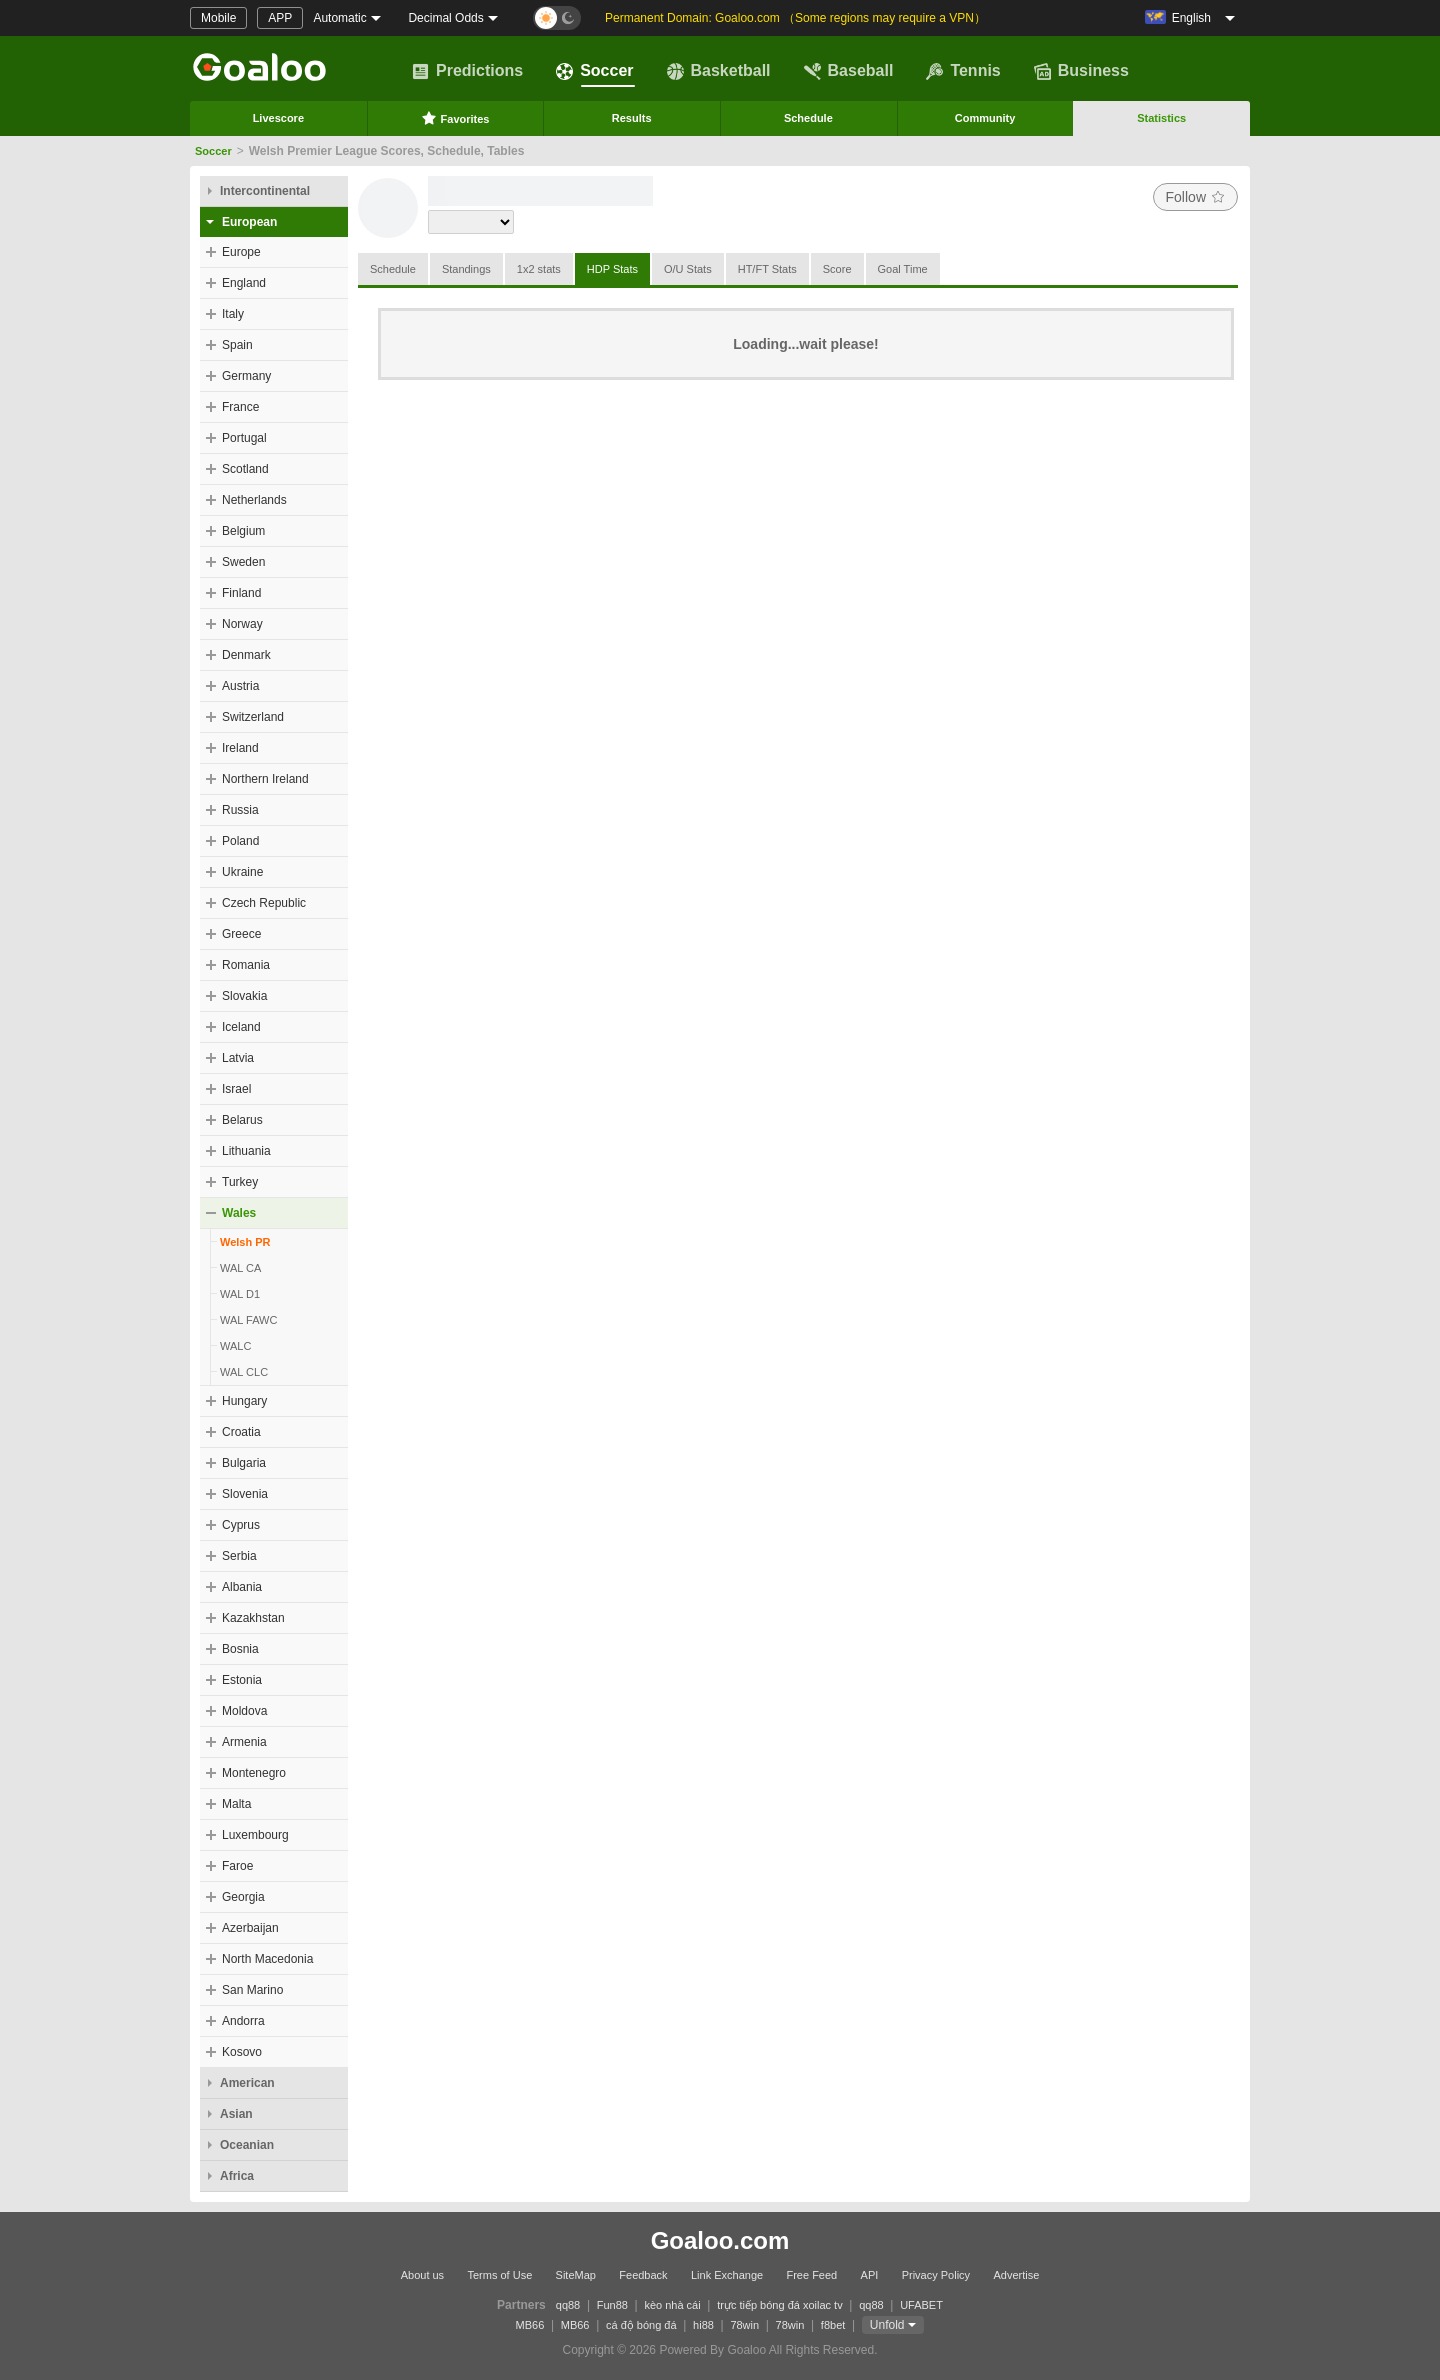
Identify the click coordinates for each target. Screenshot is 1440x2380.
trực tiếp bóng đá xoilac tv (780, 2305)
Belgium (243, 531)
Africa (237, 2176)
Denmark (246, 655)
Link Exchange (727, 2275)
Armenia (244, 1742)
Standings (466, 269)
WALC (235, 1346)
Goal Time (903, 269)
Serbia (239, 1556)
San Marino (252, 1990)
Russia (240, 810)
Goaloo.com (720, 2240)
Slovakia (244, 996)
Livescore (278, 118)
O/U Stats (688, 269)
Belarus (242, 1120)
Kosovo (242, 2052)
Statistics (1161, 118)
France (240, 407)
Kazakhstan (253, 1618)
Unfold (887, 2325)
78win (744, 2325)
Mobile (218, 18)
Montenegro (254, 1773)
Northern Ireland (265, 779)
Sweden (243, 562)
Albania (242, 1587)
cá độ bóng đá (641, 2325)
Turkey (240, 1182)
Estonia (242, 1680)
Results (632, 118)
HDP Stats (612, 269)
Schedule (808, 118)
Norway (242, 624)
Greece (241, 934)
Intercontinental (265, 191)
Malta (236, 1804)
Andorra (243, 2021)
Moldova (244, 1711)
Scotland (245, 469)
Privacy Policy (936, 2275)
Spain (237, 345)
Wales (239, 1213)
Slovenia (245, 1494)
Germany (246, 376)
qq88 (568, 2305)
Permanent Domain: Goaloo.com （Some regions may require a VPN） (795, 18)
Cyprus (241, 1525)
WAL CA (240, 1268)
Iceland (241, 1027)
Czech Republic (264, 903)
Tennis (963, 71)
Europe (241, 252)
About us (422, 2275)
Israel (236, 1089)
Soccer (594, 71)
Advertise (1016, 2275)
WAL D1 (240, 1294)
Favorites (455, 118)
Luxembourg (255, 1835)
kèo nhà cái (672, 2305)
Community (985, 118)
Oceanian (247, 2145)
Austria (240, 686)
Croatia (241, 1432)
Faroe (237, 1866)
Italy (233, 314)
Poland (240, 841)
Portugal (244, 438)
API (870, 2275)
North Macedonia (267, 1959)
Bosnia (240, 1649)
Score (837, 269)
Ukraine (242, 872)
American (247, 2083)
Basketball (719, 71)
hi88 (703, 2325)
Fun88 (612, 2305)
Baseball (849, 71)
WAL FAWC (248, 1320)
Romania (246, 965)
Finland (241, 593)
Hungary (244, 1401)
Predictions (467, 71)
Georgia (243, 1897)
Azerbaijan (250, 1928)
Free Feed (811, 2275)
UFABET (921, 2305)
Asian (236, 2114)
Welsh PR (245, 1242)
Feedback (643, 2275)
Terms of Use (499, 2275)
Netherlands (254, 500)
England (244, 283)
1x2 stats (539, 269)
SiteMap (576, 2275)
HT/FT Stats (767, 269)
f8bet (833, 2325)
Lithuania (246, 1151)
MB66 (530, 2325)
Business (1081, 71)
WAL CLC (244, 1372)
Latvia (238, 1058)
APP (280, 18)
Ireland (240, 748)
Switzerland (253, 717)
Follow (1195, 197)
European (249, 222)
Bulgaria (244, 1463)
